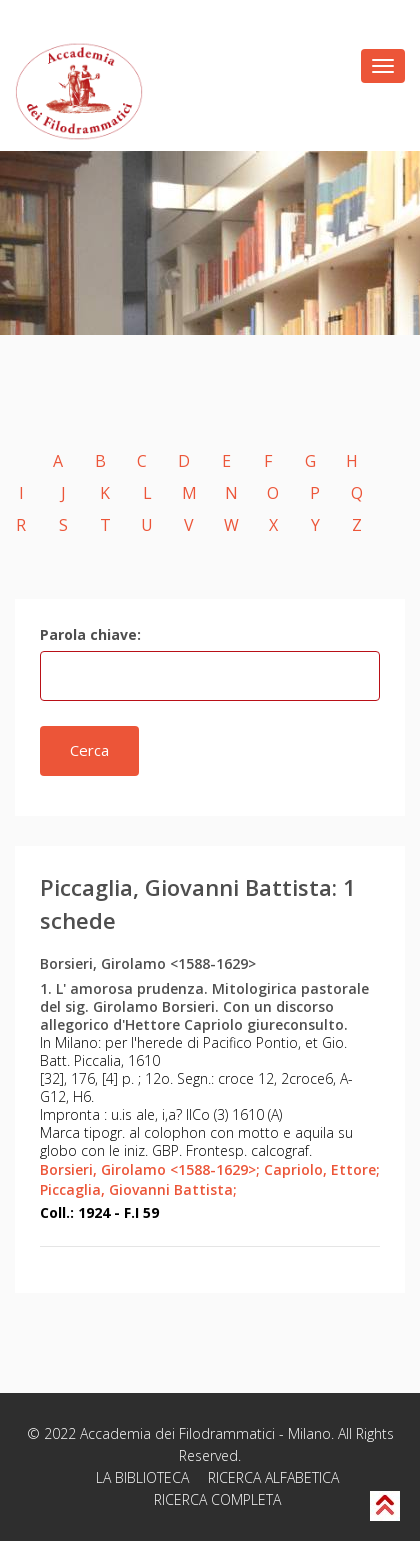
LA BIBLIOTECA (142, 1477)
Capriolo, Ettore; (322, 1169)
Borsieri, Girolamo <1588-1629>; (150, 1169)
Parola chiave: (90, 634)
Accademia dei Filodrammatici (177, 1433)
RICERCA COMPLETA (217, 1499)
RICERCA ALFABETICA (273, 1477)
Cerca (89, 750)
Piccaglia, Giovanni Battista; (138, 1189)
